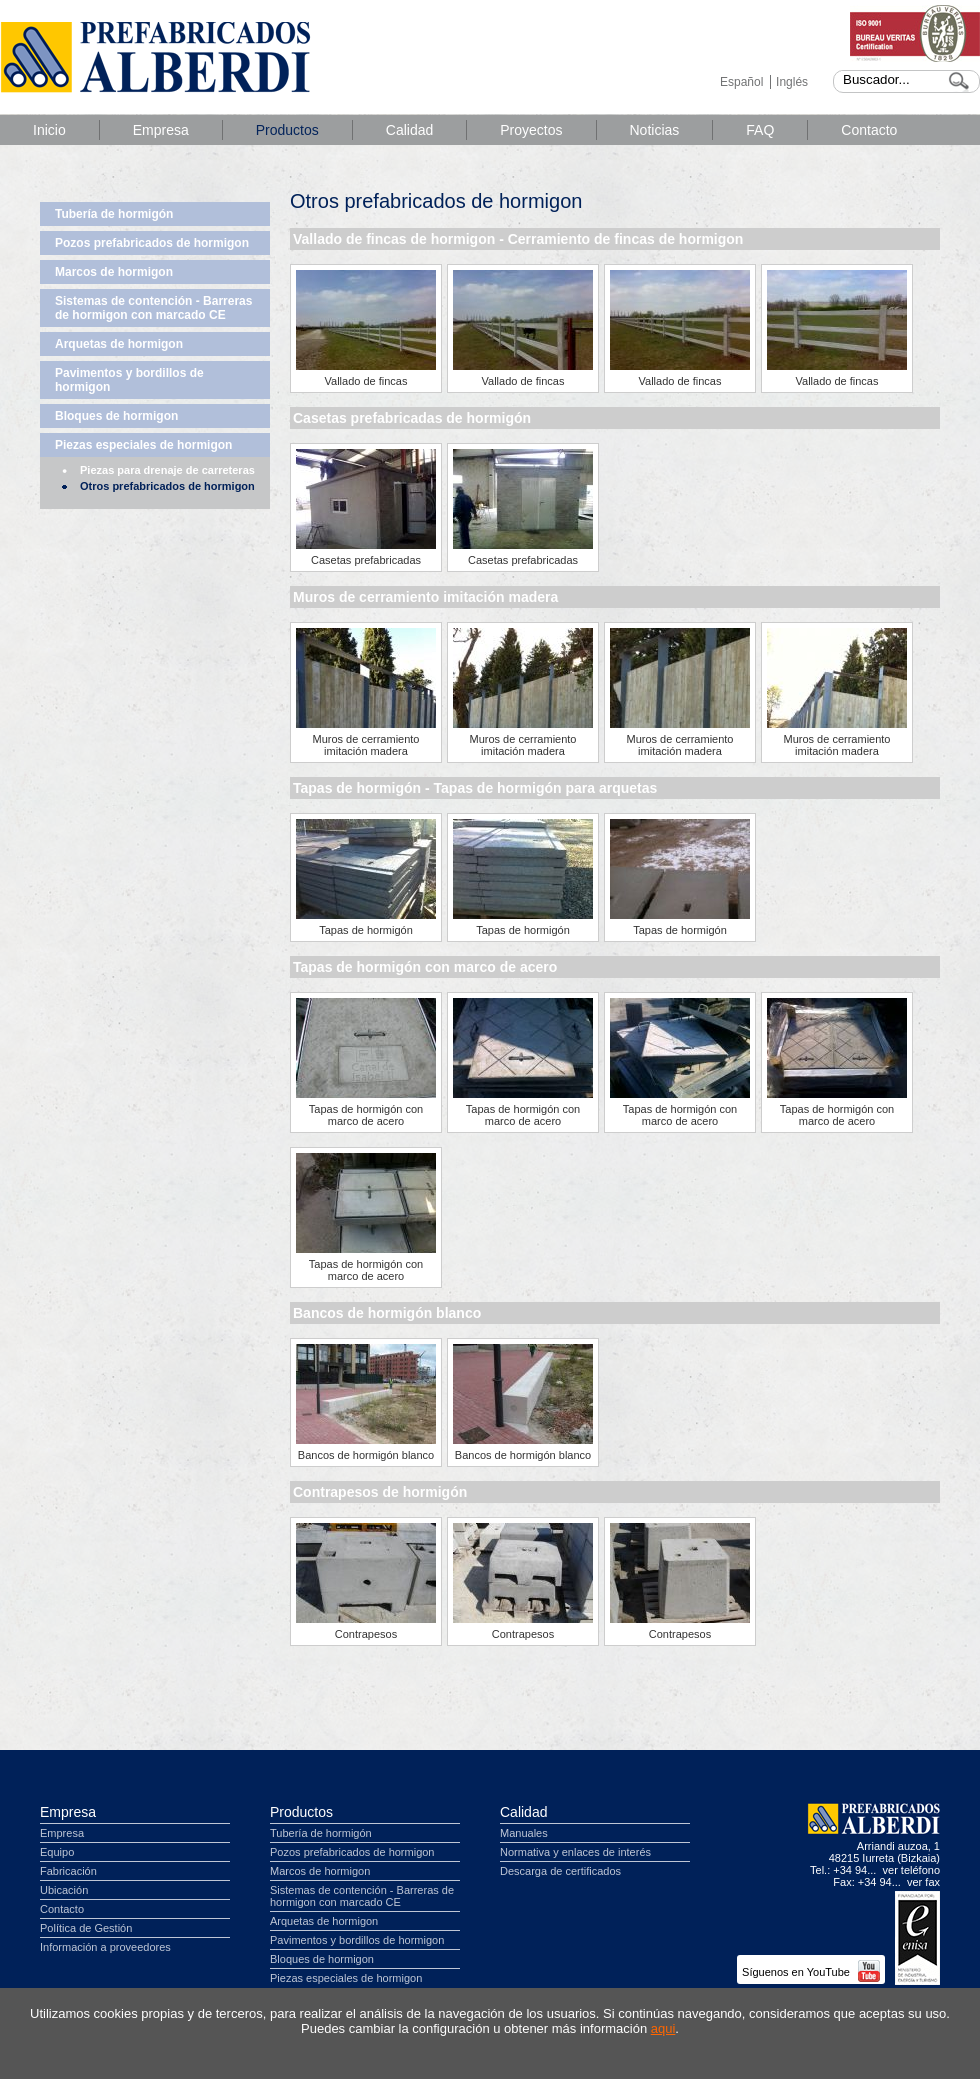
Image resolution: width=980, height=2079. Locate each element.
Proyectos (531, 130)
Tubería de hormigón (114, 214)
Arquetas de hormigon (119, 344)
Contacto (869, 130)
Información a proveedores (105, 1947)
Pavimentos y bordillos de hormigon (129, 380)
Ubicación (64, 1890)
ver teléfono (911, 1870)
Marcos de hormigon (114, 272)
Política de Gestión (86, 1928)
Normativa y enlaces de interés (575, 1852)
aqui (663, 2028)
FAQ (760, 130)
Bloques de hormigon (116, 416)
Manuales (524, 1833)
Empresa (161, 130)
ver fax (923, 1882)
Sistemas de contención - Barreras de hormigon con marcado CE (153, 308)
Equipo (57, 1852)
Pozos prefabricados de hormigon (152, 243)
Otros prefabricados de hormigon (167, 486)
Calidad (409, 130)
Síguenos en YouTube (811, 1972)
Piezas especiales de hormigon (143, 445)
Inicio (49, 130)
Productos (287, 130)
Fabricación (68, 1871)
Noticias (655, 130)
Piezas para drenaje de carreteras (167, 470)
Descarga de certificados (560, 1871)
